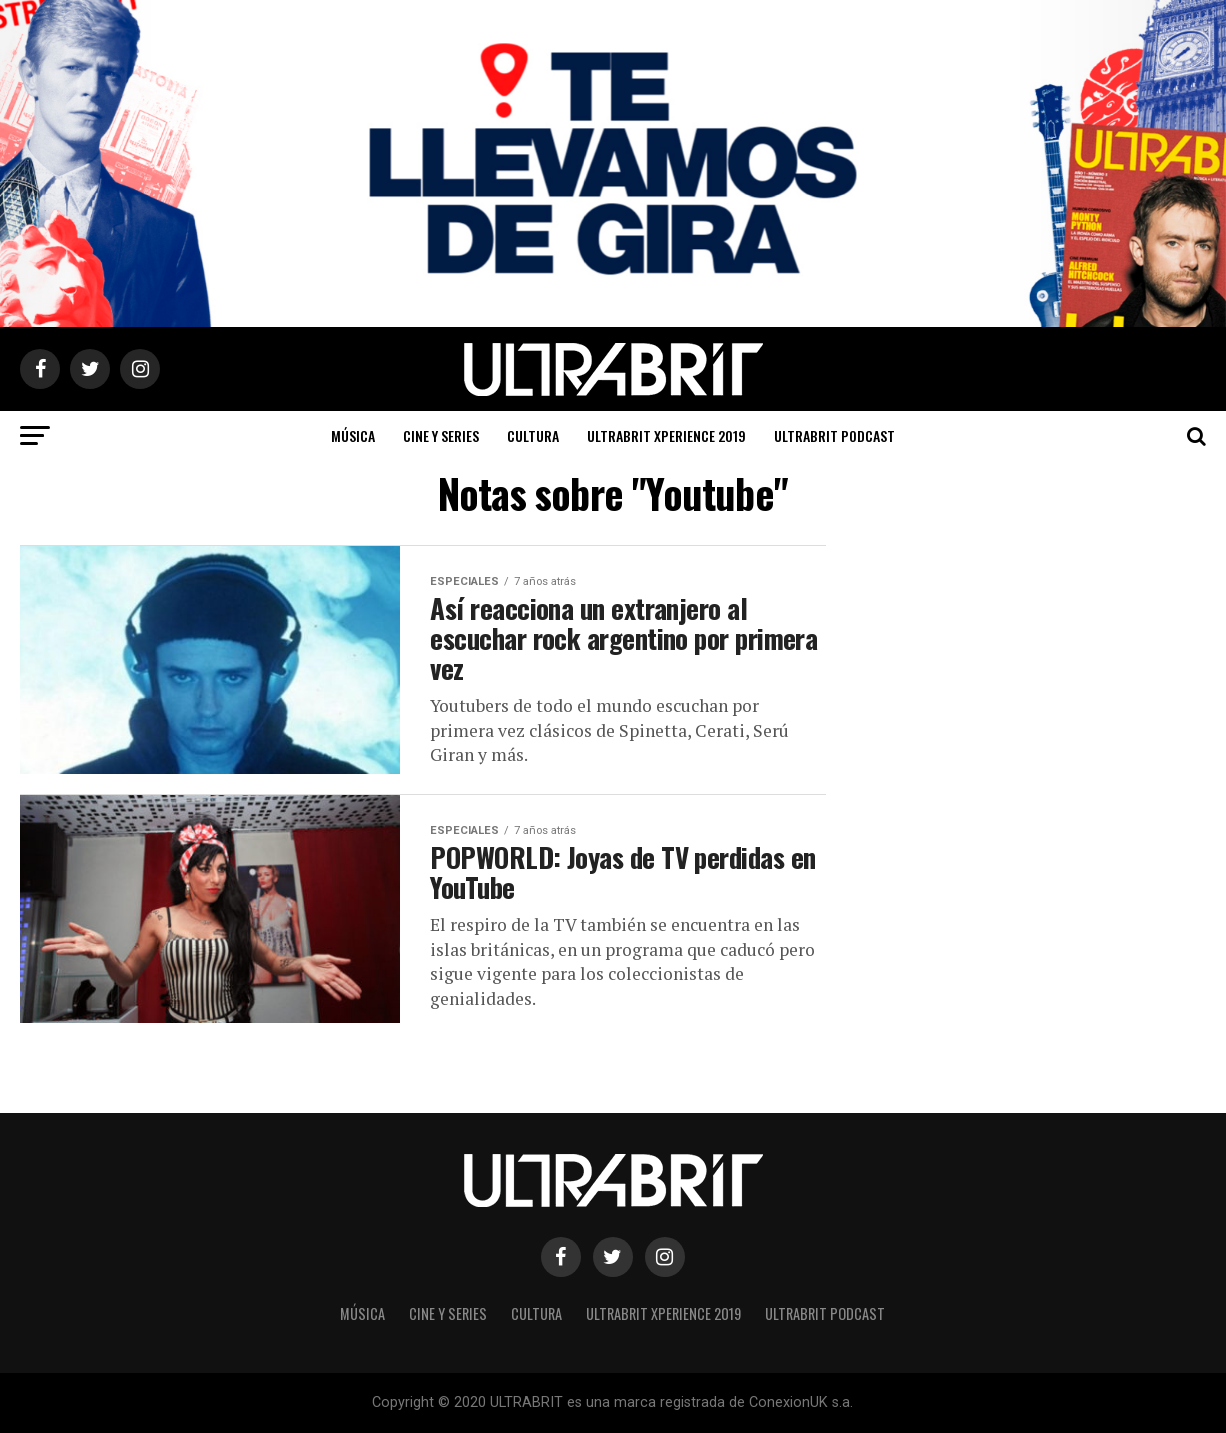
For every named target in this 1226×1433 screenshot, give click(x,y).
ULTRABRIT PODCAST (834, 435)
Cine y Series (441, 435)
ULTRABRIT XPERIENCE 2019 (666, 435)
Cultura (533, 435)
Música (353, 435)
